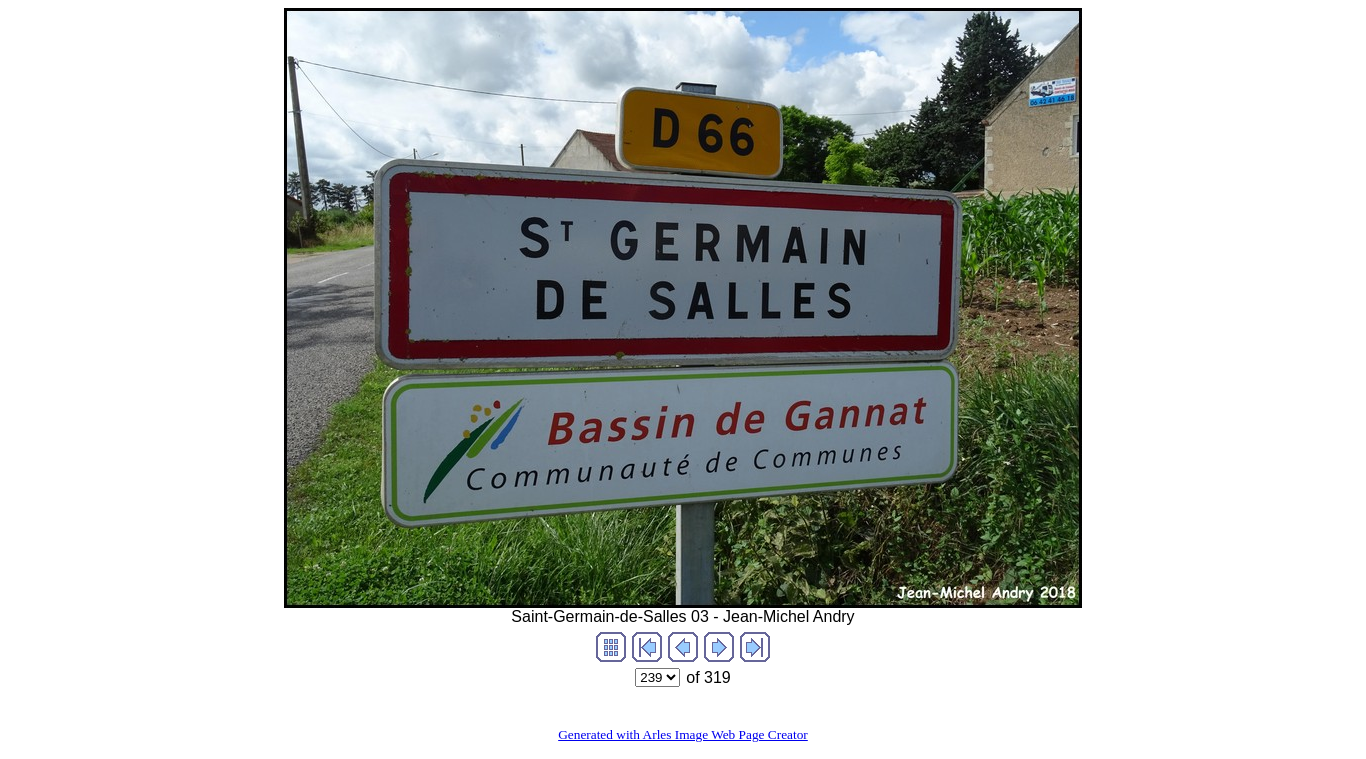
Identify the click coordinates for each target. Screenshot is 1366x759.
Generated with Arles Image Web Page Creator (683, 734)
